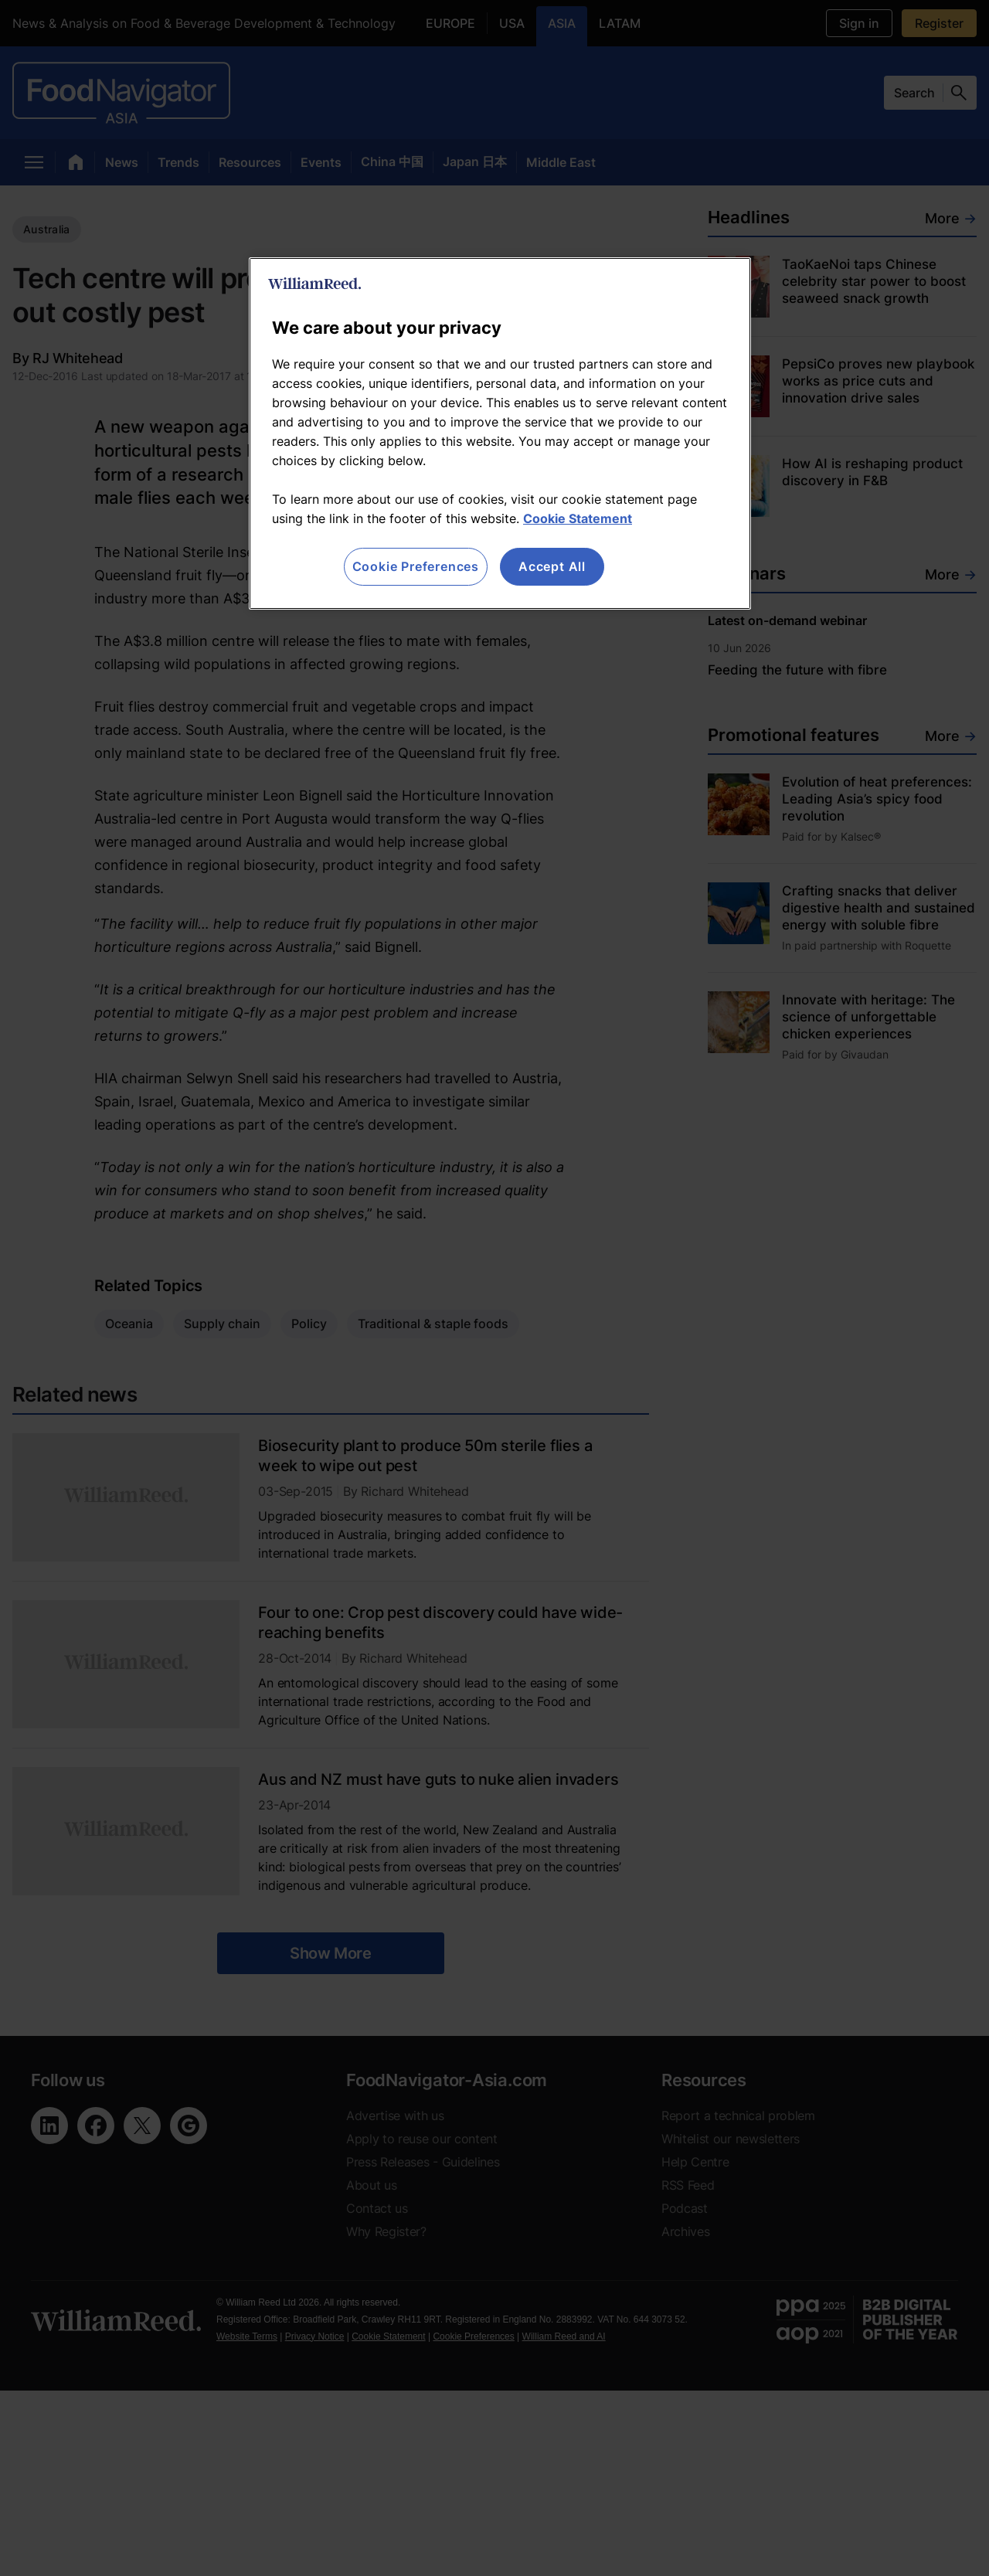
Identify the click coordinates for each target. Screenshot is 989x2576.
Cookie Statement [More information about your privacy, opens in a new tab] (577, 518)
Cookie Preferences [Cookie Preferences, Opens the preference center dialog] (415, 566)
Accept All (552, 566)
